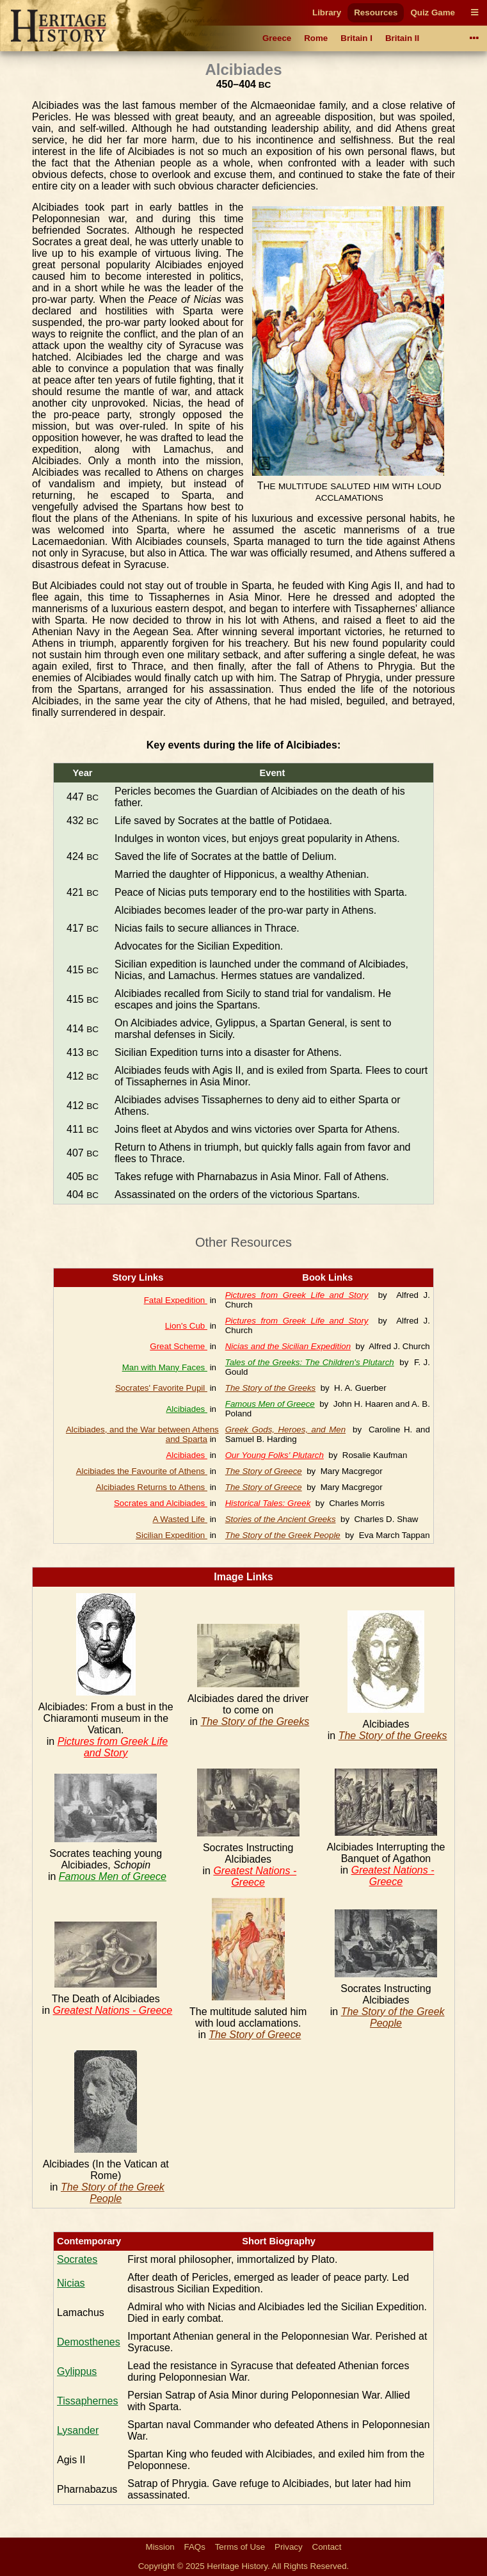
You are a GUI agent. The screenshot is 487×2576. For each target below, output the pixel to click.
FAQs (194, 2547)
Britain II (402, 38)
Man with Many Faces (164, 1367)
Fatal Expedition (175, 1300)
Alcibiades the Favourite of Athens (141, 1471)
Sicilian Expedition (171, 1535)
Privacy (289, 2547)
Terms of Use (240, 2547)
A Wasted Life (180, 1519)
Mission (160, 2547)
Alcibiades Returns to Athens (151, 1487)
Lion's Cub (186, 1326)
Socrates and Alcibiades (160, 1503)
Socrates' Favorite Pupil (161, 1388)
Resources (375, 12)
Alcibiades (186, 1409)
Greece (276, 38)
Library (326, 12)
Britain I (356, 38)
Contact (327, 2547)
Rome (316, 38)
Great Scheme (178, 1346)
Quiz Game (432, 12)
